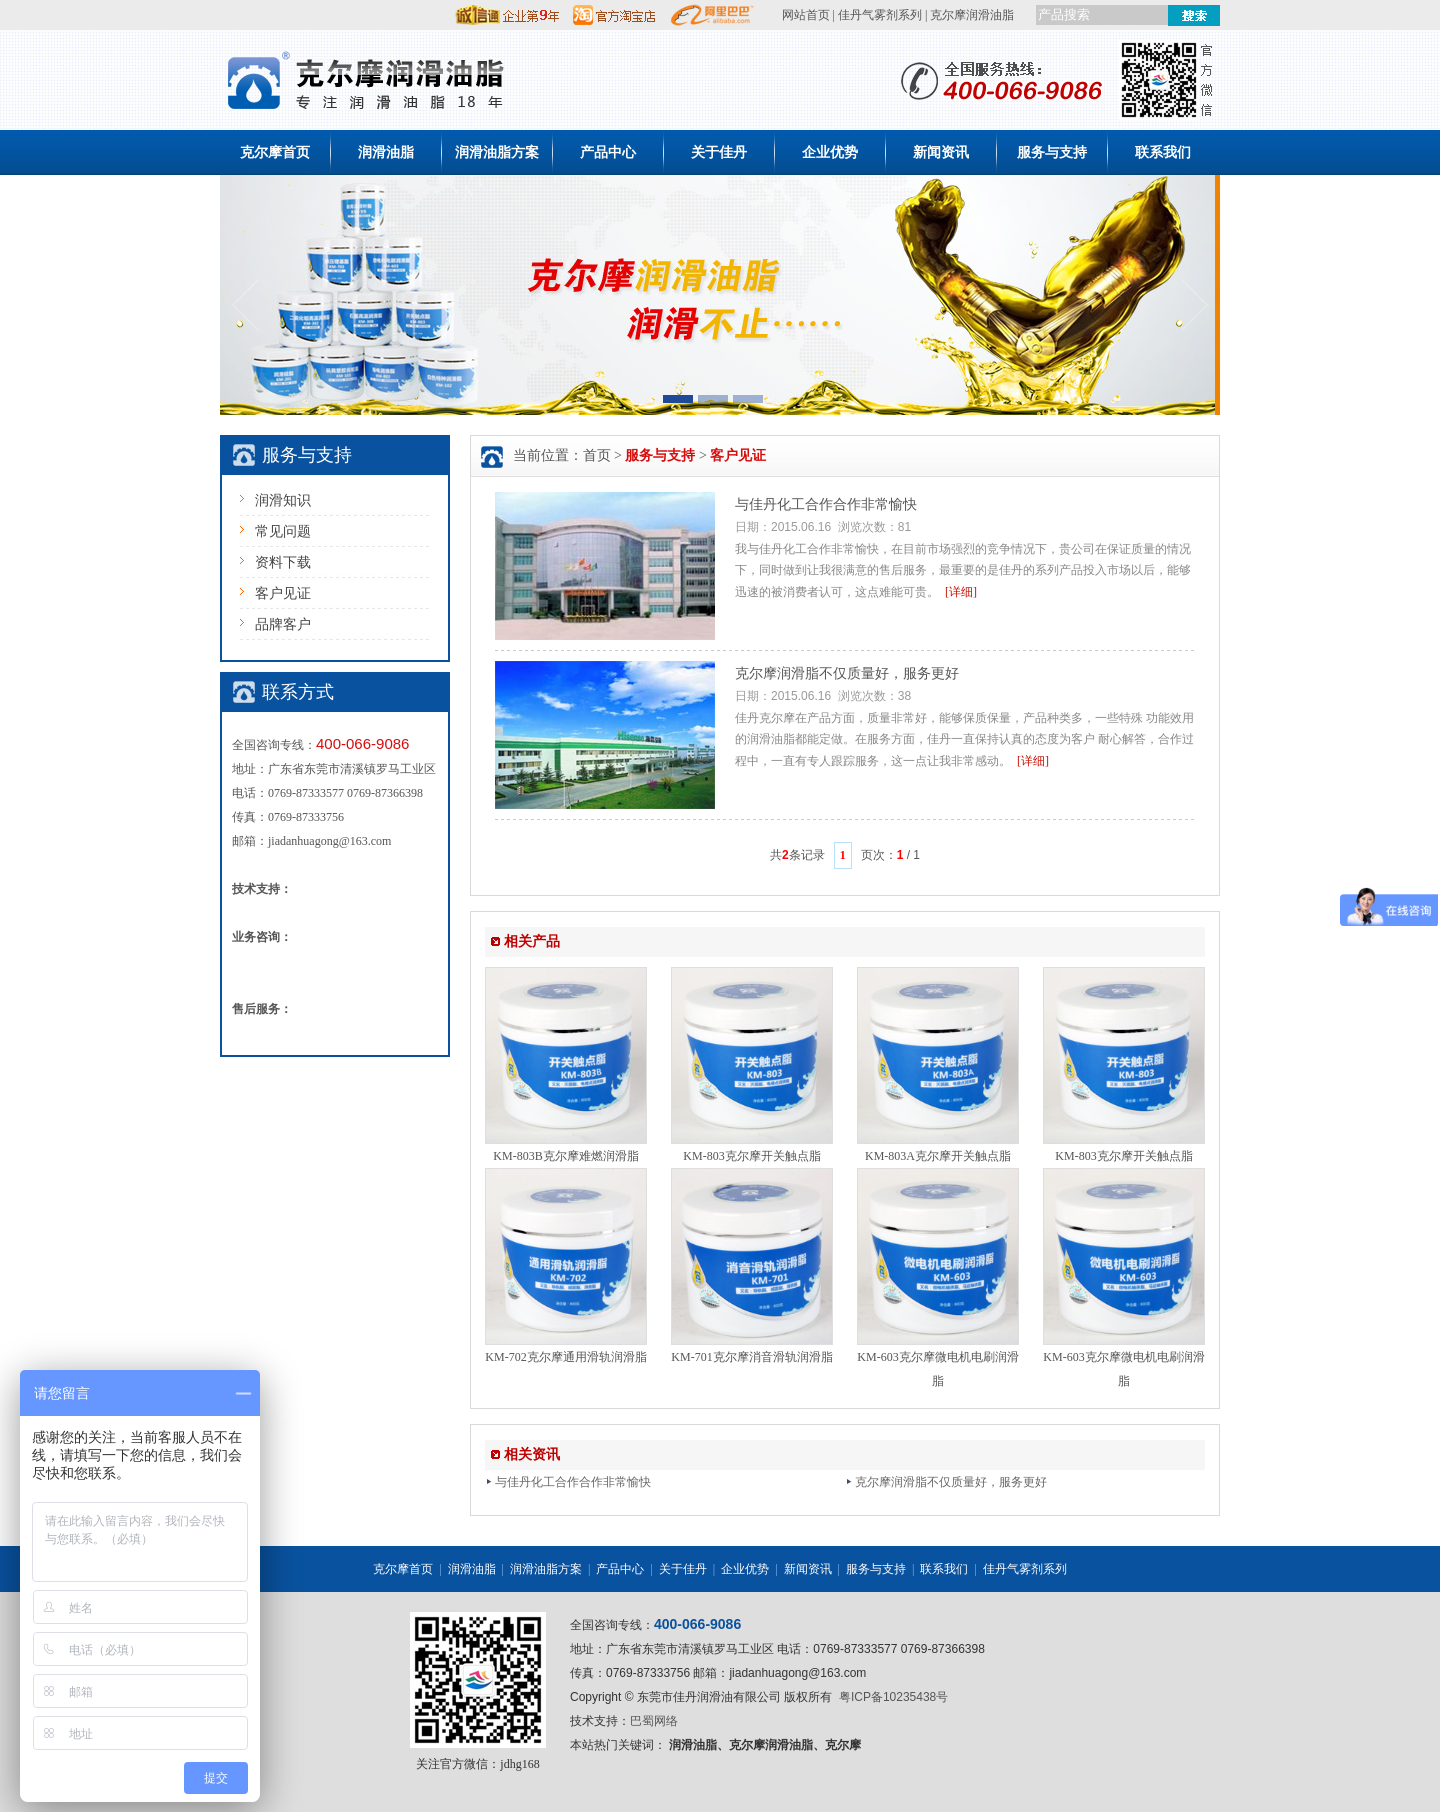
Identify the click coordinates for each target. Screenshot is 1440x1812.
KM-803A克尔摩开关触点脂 (938, 1156)
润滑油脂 (386, 152)
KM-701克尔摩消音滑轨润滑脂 (751, 1357)
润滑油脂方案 (497, 152)
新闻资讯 (941, 152)
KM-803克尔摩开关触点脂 (751, 1156)
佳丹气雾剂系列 (880, 15)
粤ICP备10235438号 (893, 1697)
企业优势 (830, 152)
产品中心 (608, 152)
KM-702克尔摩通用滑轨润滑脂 (565, 1357)
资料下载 (283, 562)
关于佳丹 (719, 152)
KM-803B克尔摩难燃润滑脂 (565, 1156)
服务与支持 (1052, 152)
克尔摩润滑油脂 (972, 15)
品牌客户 (283, 624)
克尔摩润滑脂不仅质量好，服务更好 (847, 673)
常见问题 (283, 531)
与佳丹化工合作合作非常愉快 (826, 504)
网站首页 (806, 15)
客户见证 (283, 593)
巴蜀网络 (654, 1721)
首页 (597, 455)
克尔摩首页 (275, 152)
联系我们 (1163, 152)
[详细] (961, 592)
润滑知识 (283, 500)
